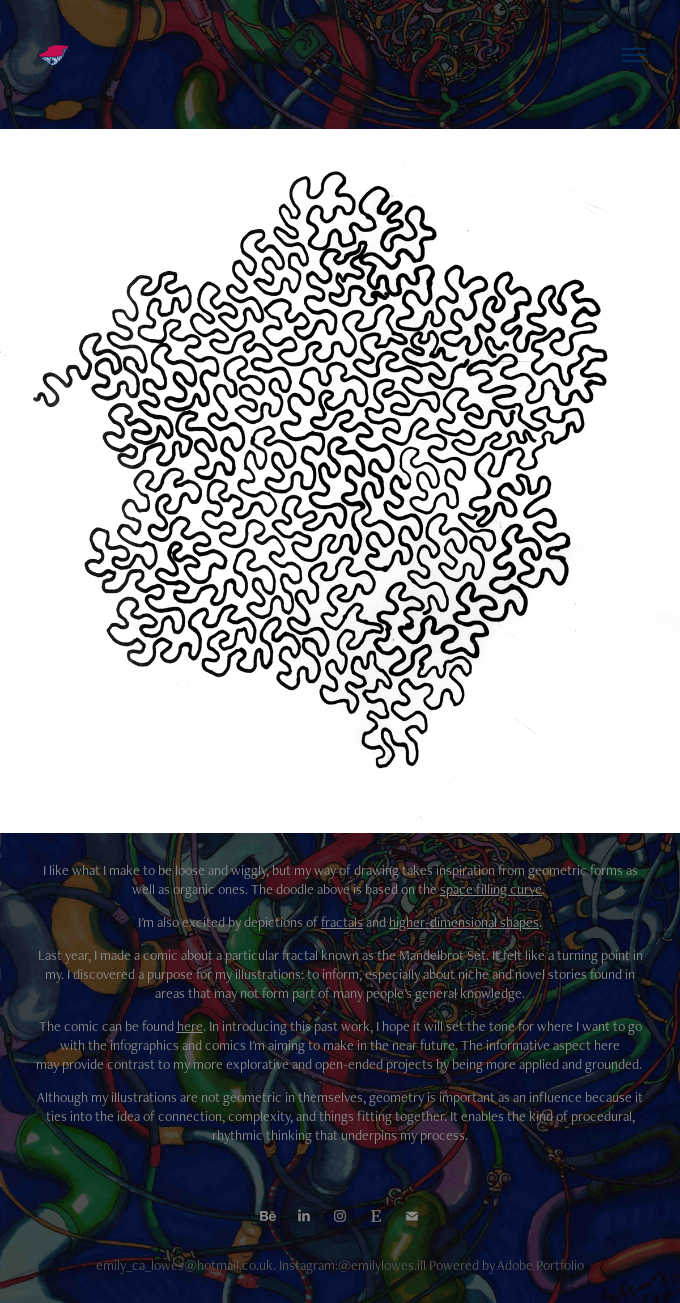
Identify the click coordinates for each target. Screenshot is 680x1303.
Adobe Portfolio (540, 1265)
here (190, 1026)
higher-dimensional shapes (464, 922)
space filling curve (491, 889)
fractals (342, 922)
